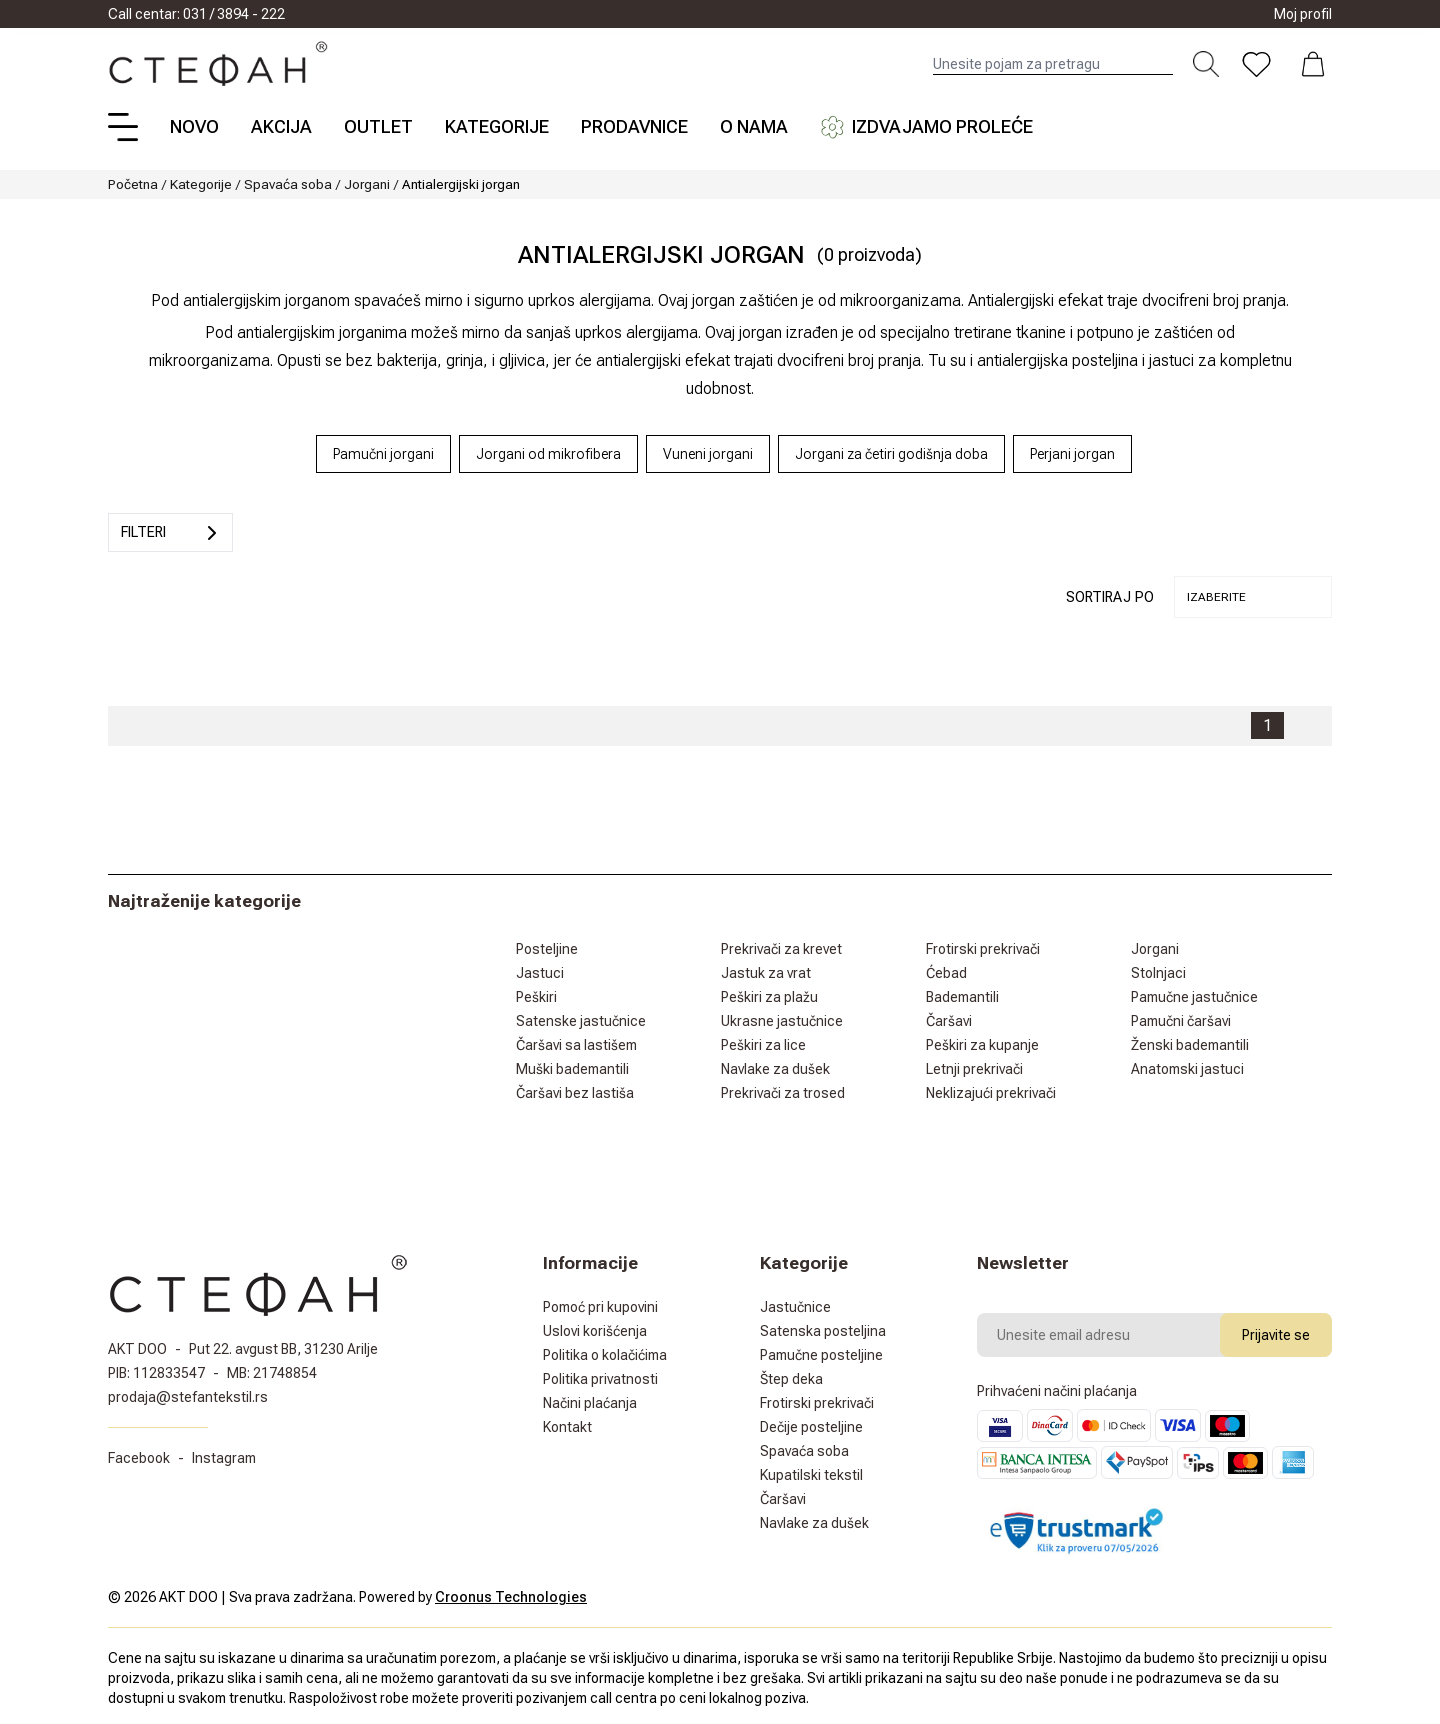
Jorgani (367, 184)
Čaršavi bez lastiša (575, 1093)
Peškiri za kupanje (982, 1045)
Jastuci (540, 973)
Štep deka (791, 1379)
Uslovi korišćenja (595, 1331)
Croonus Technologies (511, 1597)
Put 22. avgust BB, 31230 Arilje (283, 1349)
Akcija (281, 126)
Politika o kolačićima (605, 1355)
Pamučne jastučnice (1194, 997)
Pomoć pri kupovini (600, 1307)
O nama (754, 126)
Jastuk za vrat (766, 973)
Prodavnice (634, 126)
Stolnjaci (1158, 973)
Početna (133, 184)
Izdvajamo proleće (926, 127)
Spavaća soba (288, 184)
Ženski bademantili (1190, 1045)
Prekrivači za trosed (783, 1093)
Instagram (224, 1458)
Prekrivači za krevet (781, 949)
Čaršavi (949, 1021)
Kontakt (567, 1427)
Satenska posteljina (823, 1331)
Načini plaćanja (590, 1403)
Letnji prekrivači (974, 1069)
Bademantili (962, 997)
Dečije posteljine (811, 1427)
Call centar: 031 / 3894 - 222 (196, 14)
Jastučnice (795, 1307)
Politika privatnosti (600, 1379)
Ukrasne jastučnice (782, 1021)
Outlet (378, 126)
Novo (194, 126)
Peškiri (536, 997)
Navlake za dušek (775, 1069)
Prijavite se (1276, 1335)
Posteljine (547, 949)
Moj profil (1303, 14)
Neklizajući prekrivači (991, 1093)
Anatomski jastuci (1187, 1069)
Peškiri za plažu (769, 997)
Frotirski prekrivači (983, 949)
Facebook (139, 1458)
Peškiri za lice (763, 1045)
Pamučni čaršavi (1181, 1021)
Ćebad (946, 973)
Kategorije (497, 126)
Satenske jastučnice (581, 1021)
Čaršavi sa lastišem (576, 1045)
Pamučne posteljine (821, 1355)
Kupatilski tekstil (811, 1475)
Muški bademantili (572, 1069)
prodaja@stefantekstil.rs (188, 1397)
